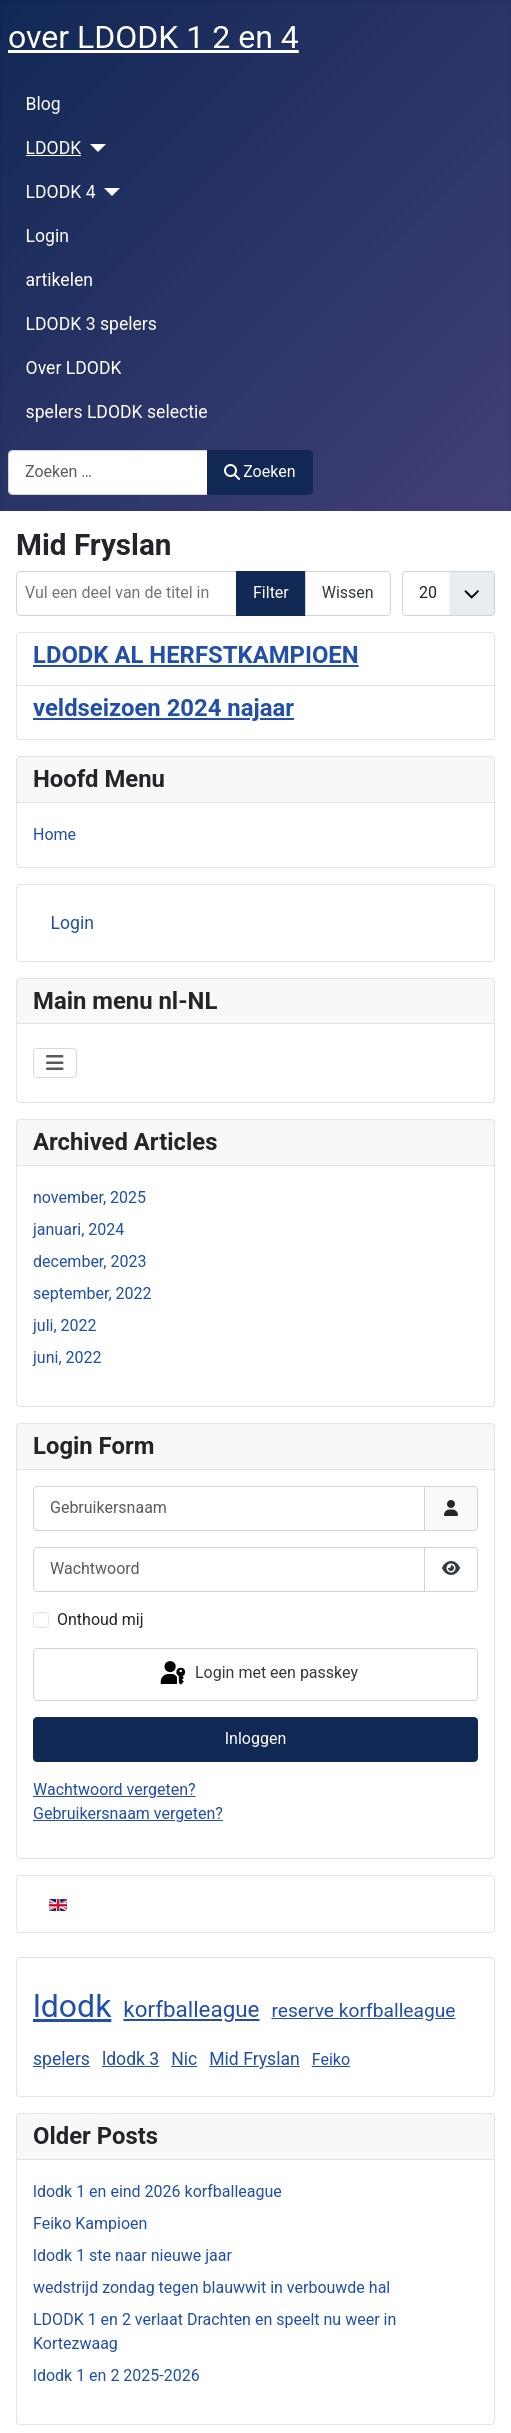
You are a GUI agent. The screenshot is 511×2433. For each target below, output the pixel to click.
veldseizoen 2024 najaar (163, 708)
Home (54, 834)
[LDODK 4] (108, 192)
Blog (43, 104)
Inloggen (256, 1738)
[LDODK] (93, 148)
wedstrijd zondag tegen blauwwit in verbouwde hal (211, 2287)
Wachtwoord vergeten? (114, 1789)
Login (47, 236)
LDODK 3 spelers (91, 324)
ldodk (72, 2006)
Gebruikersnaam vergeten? (128, 1813)
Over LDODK (74, 368)
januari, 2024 (78, 1229)
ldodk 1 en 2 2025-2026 (116, 2375)
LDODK (54, 148)
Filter (271, 592)
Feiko (331, 2059)
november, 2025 (89, 1197)
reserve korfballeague (363, 2010)
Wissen (348, 592)
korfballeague (191, 2009)
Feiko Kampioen (90, 2223)
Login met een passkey (257, 1674)
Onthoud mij (100, 1619)
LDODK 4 (61, 192)
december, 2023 (89, 1261)
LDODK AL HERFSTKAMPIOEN (196, 655)
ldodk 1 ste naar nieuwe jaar (132, 2255)
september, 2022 (92, 1293)
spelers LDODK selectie (117, 412)
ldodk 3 (130, 2059)
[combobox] (108, 472)
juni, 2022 (67, 1357)
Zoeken (260, 471)
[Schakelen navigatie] (55, 1063)
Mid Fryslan (254, 2059)
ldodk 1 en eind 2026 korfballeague (157, 2191)
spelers (61, 2059)
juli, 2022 (65, 1325)
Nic (184, 2059)
